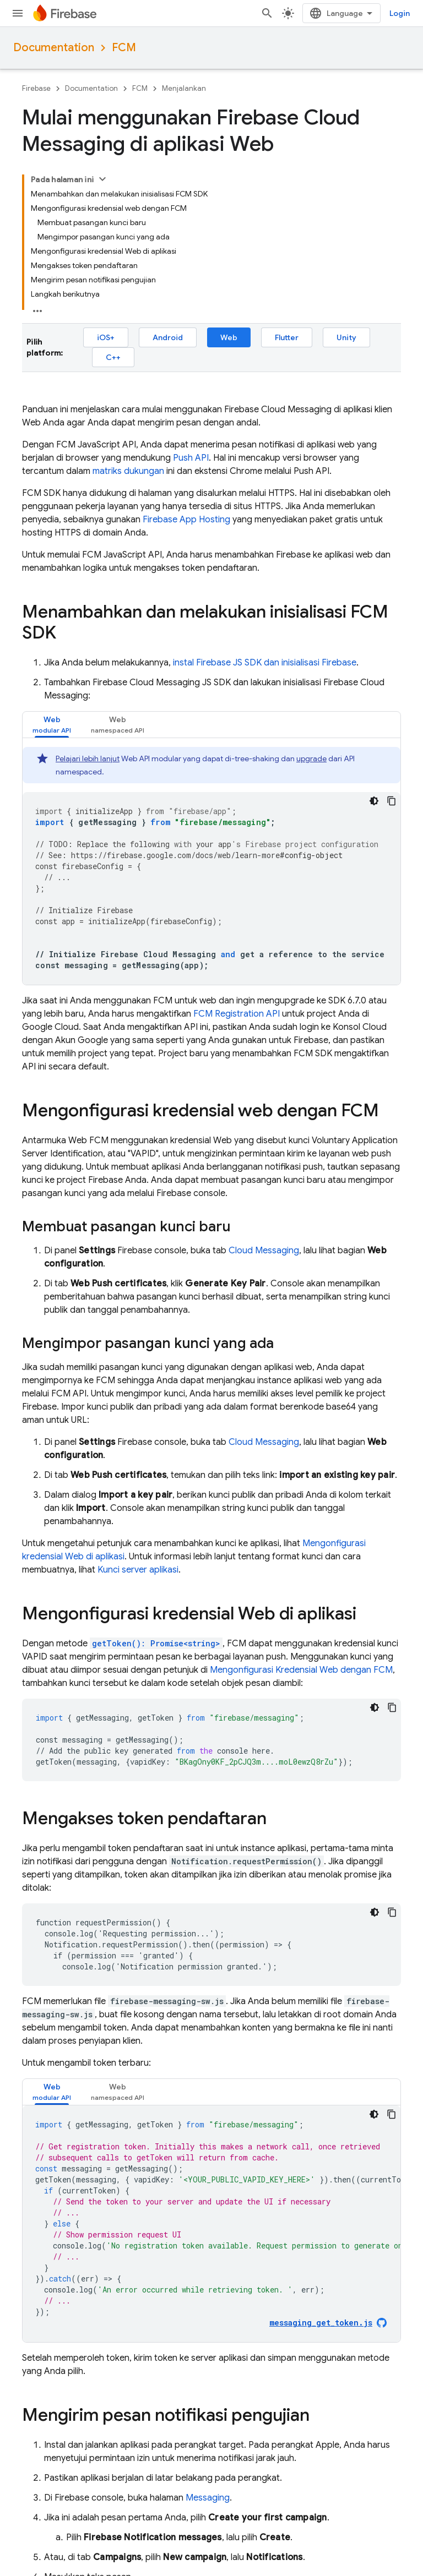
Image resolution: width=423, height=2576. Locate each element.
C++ (113, 357)
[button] (52, 725)
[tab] (52, 725)
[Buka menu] (18, 13)
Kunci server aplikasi (137, 1569)
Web (228, 337)
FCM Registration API (236, 1013)
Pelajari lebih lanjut (88, 758)
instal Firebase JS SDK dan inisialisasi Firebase (264, 662)
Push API (191, 457)
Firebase (36, 88)
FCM (124, 47)
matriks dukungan (128, 471)
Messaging (208, 2497)
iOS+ (106, 337)
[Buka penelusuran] (267, 13)
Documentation (53, 47)
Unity (346, 337)
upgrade (311, 758)
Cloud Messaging (264, 1250)
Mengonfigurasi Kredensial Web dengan (301, 1670)
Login (399, 13)
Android (168, 337)
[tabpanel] (211, 866)
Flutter (287, 337)
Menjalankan (184, 88)
